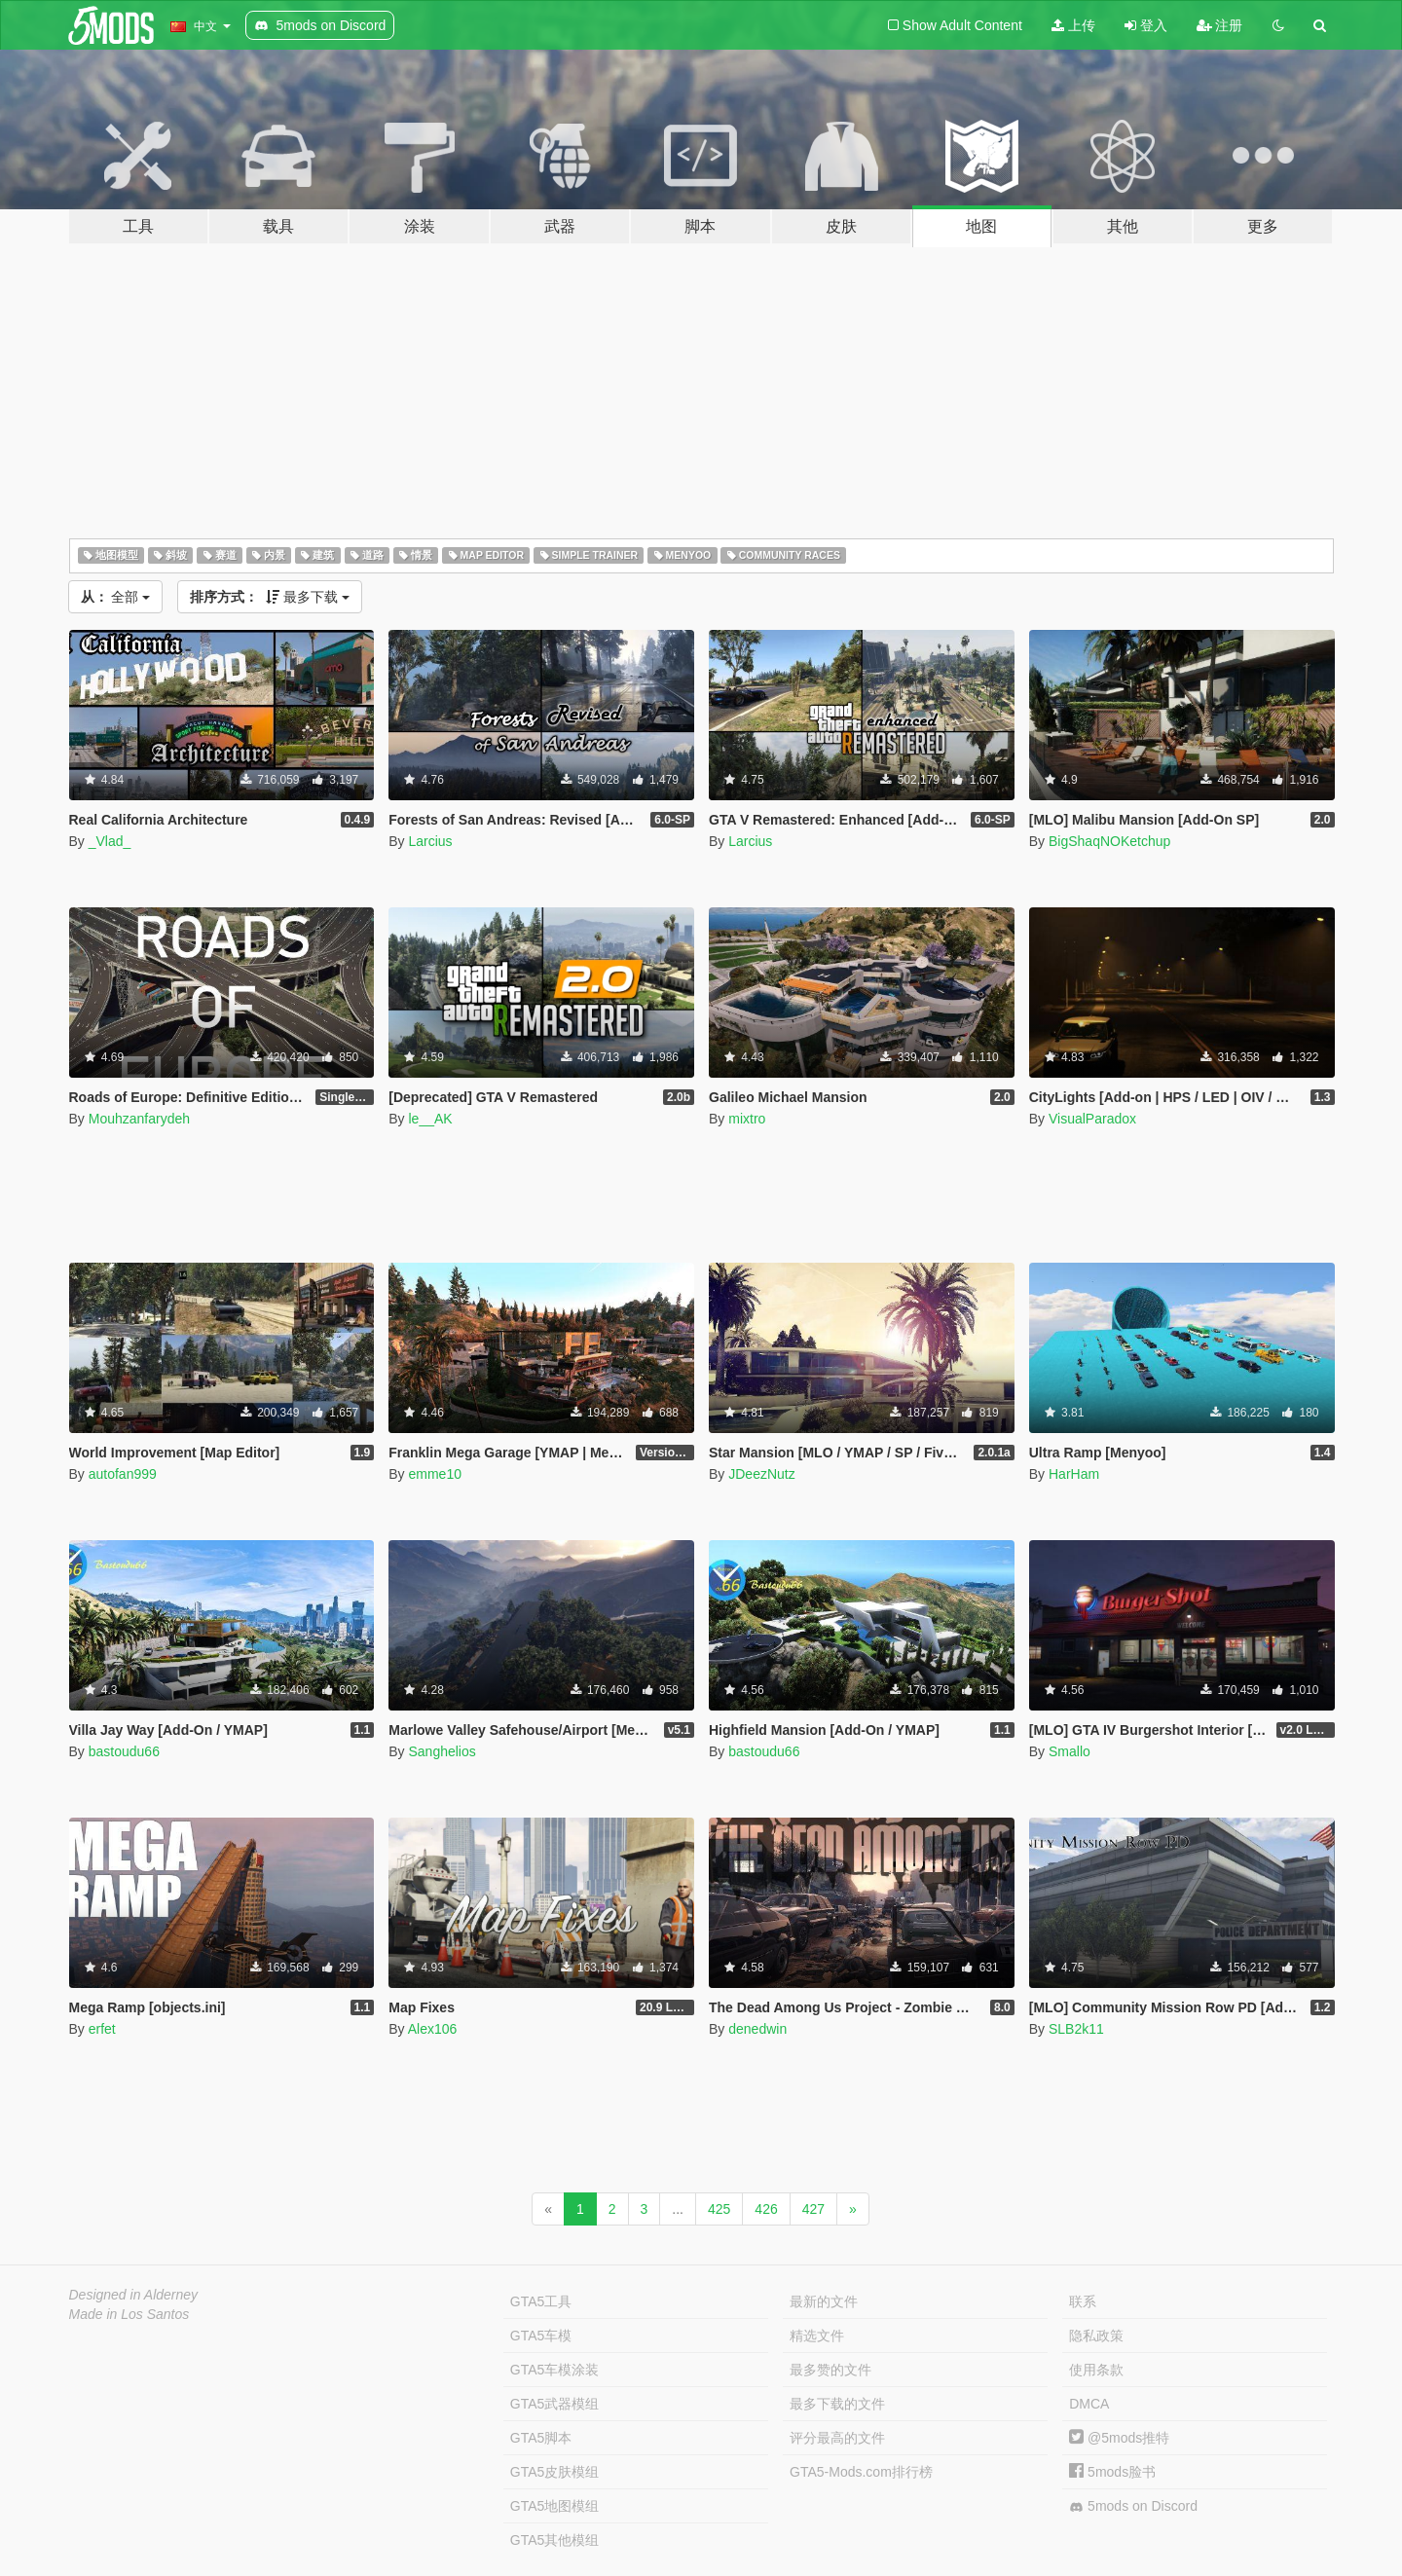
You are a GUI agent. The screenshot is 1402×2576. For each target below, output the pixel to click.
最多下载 (270, 597)
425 (719, 2209)
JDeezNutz (761, 1474)
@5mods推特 (1119, 2438)
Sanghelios (441, 1751)
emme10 (434, 1474)
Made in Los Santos (129, 2314)
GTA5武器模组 (555, 2403)
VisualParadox (1092, 1118)
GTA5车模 (541, 2335)
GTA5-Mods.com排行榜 (861, 2472)
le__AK (430, 1118)
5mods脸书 (1112, 2472)
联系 (1082, 2301)
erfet (102, 2029)
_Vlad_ (110, 841)
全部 (116, 597)
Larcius (430, 841)
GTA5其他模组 (555, 2540)
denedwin (757, 2029)
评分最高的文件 (837, 2438)
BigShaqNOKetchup (1109, 841)
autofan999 (123, 1474)
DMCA (1089, 2403)
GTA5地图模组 (555, 2506)
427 (813, 2209)
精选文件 (817, 2335)
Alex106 (433, 2029)
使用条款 (1096, 2369)
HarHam (1074, 1474)
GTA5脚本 (541, 2438)
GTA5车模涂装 (555, 2369)
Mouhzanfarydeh (139, 1118)
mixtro (746, 1118)
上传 (1073, 25)
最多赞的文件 (830, 2369)
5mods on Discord (1133, 2506)
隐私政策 (1096, 2335)
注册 (1220, 25)
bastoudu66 (124, 1751)
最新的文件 (824, 2301)
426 (766, 2209)
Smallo (1069, 1751)
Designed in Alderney (134, 2294)
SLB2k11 (1076, 2029)
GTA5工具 (541, 2301)
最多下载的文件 (837, 2403)
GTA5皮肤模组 (555, 2472)
